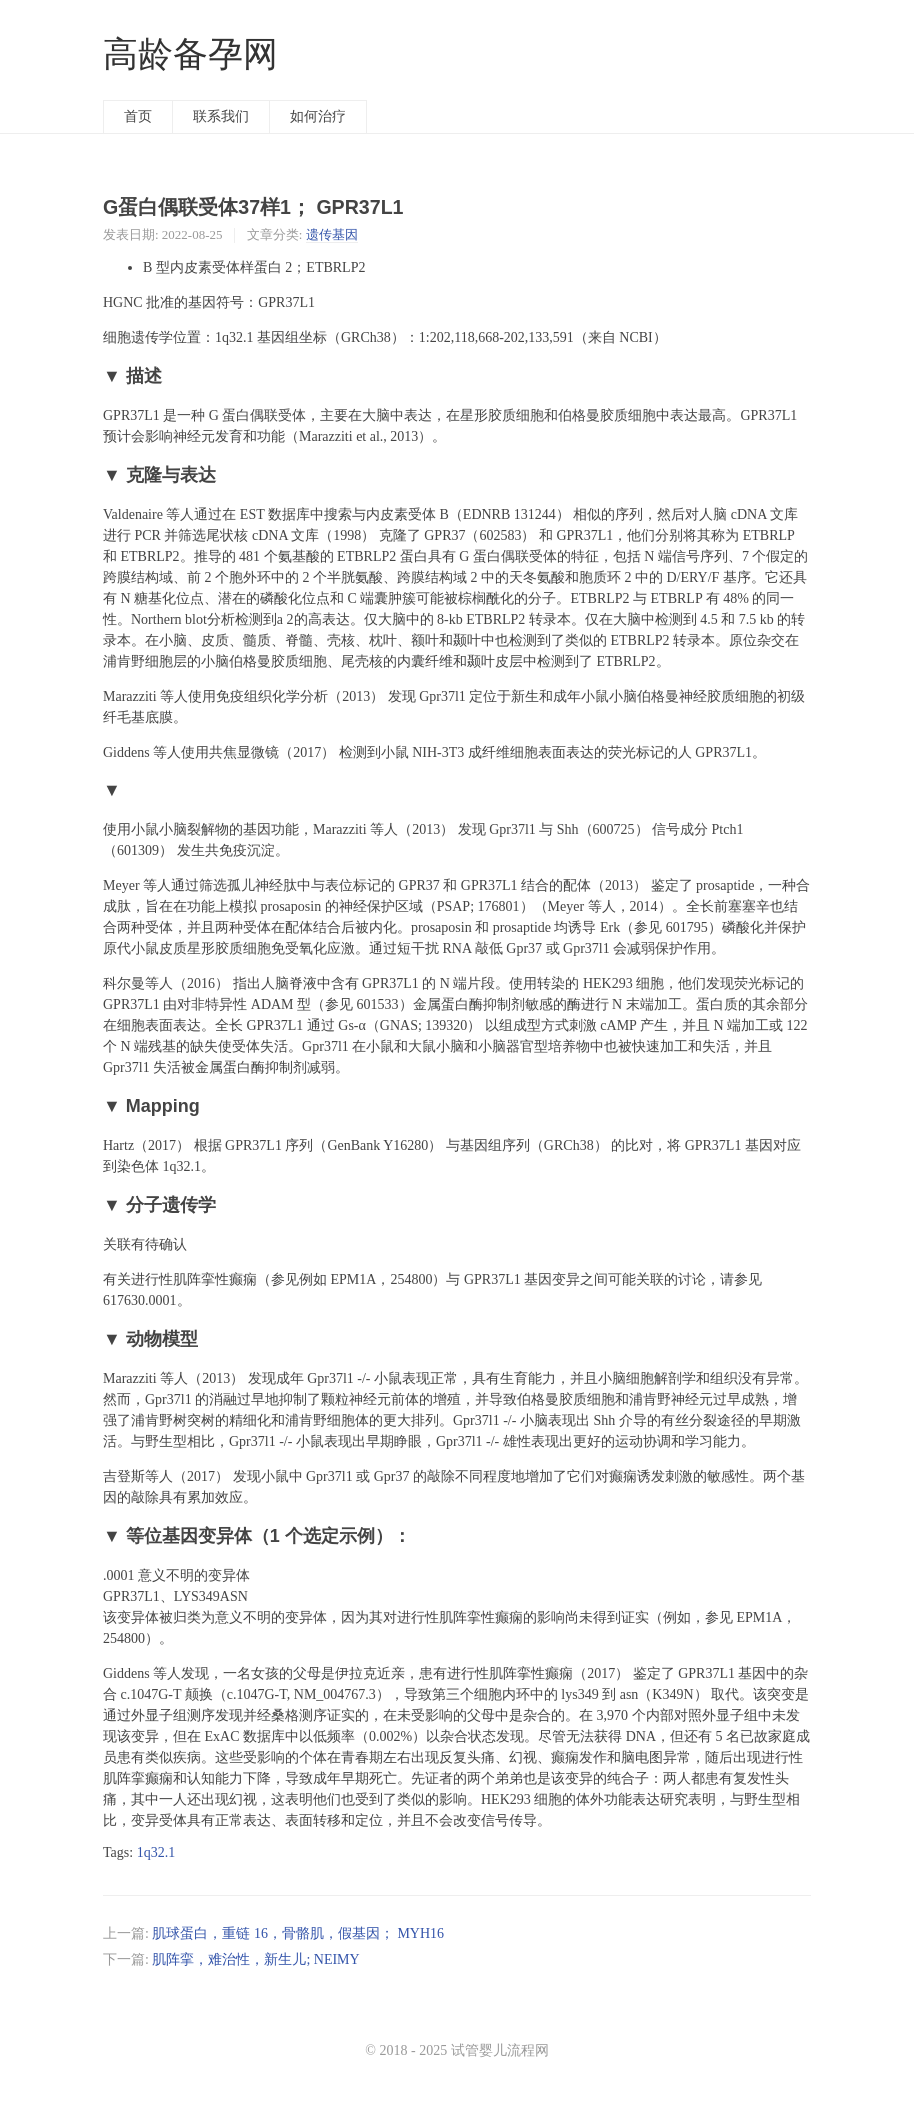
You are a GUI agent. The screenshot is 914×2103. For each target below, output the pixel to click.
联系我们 (221, 116)
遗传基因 (332, 234)
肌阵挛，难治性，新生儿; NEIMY (255, 1959)
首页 (138, 116)
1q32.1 (156, 1852)
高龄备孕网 (190, 54)
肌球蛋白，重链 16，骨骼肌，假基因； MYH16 (298, 1933)
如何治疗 (318, 116)
